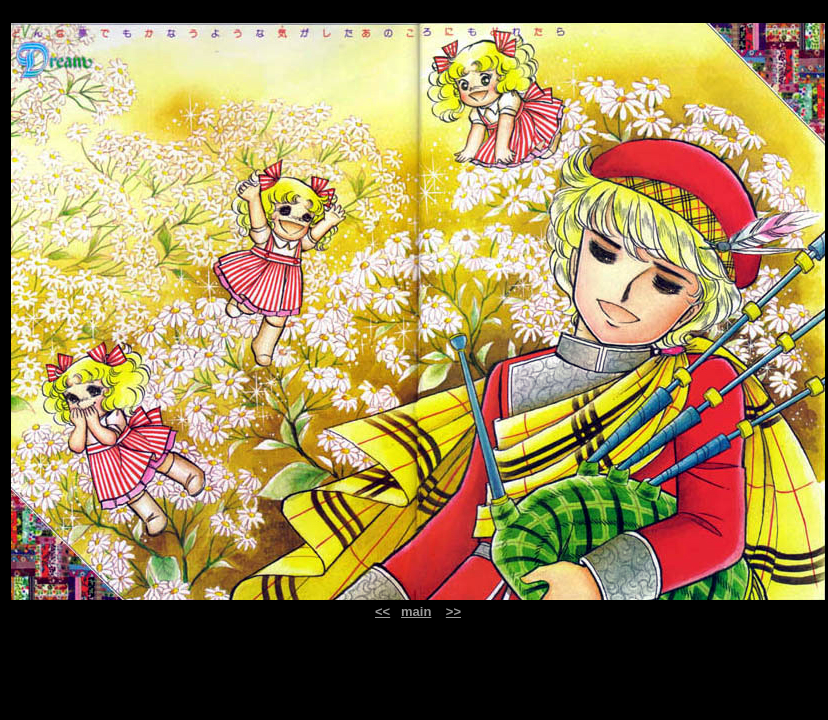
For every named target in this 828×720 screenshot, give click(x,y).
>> (453, 611)
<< (382, 611)
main (416, 611)
